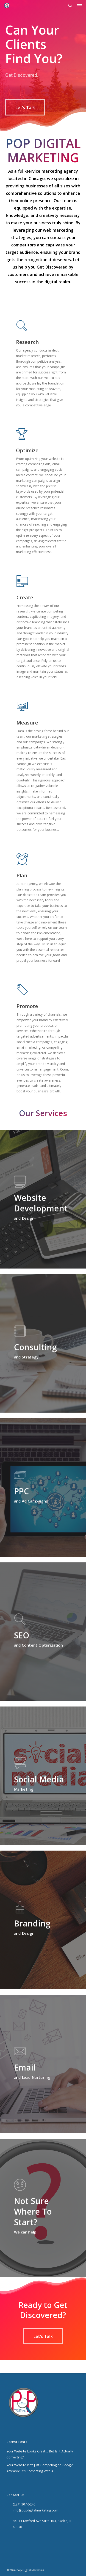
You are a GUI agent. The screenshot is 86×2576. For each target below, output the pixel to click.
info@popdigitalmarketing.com (35, 2510)
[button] (79, 5)
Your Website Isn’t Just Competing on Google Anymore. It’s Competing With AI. (39, 2468)
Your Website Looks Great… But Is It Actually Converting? (39, 2454)
